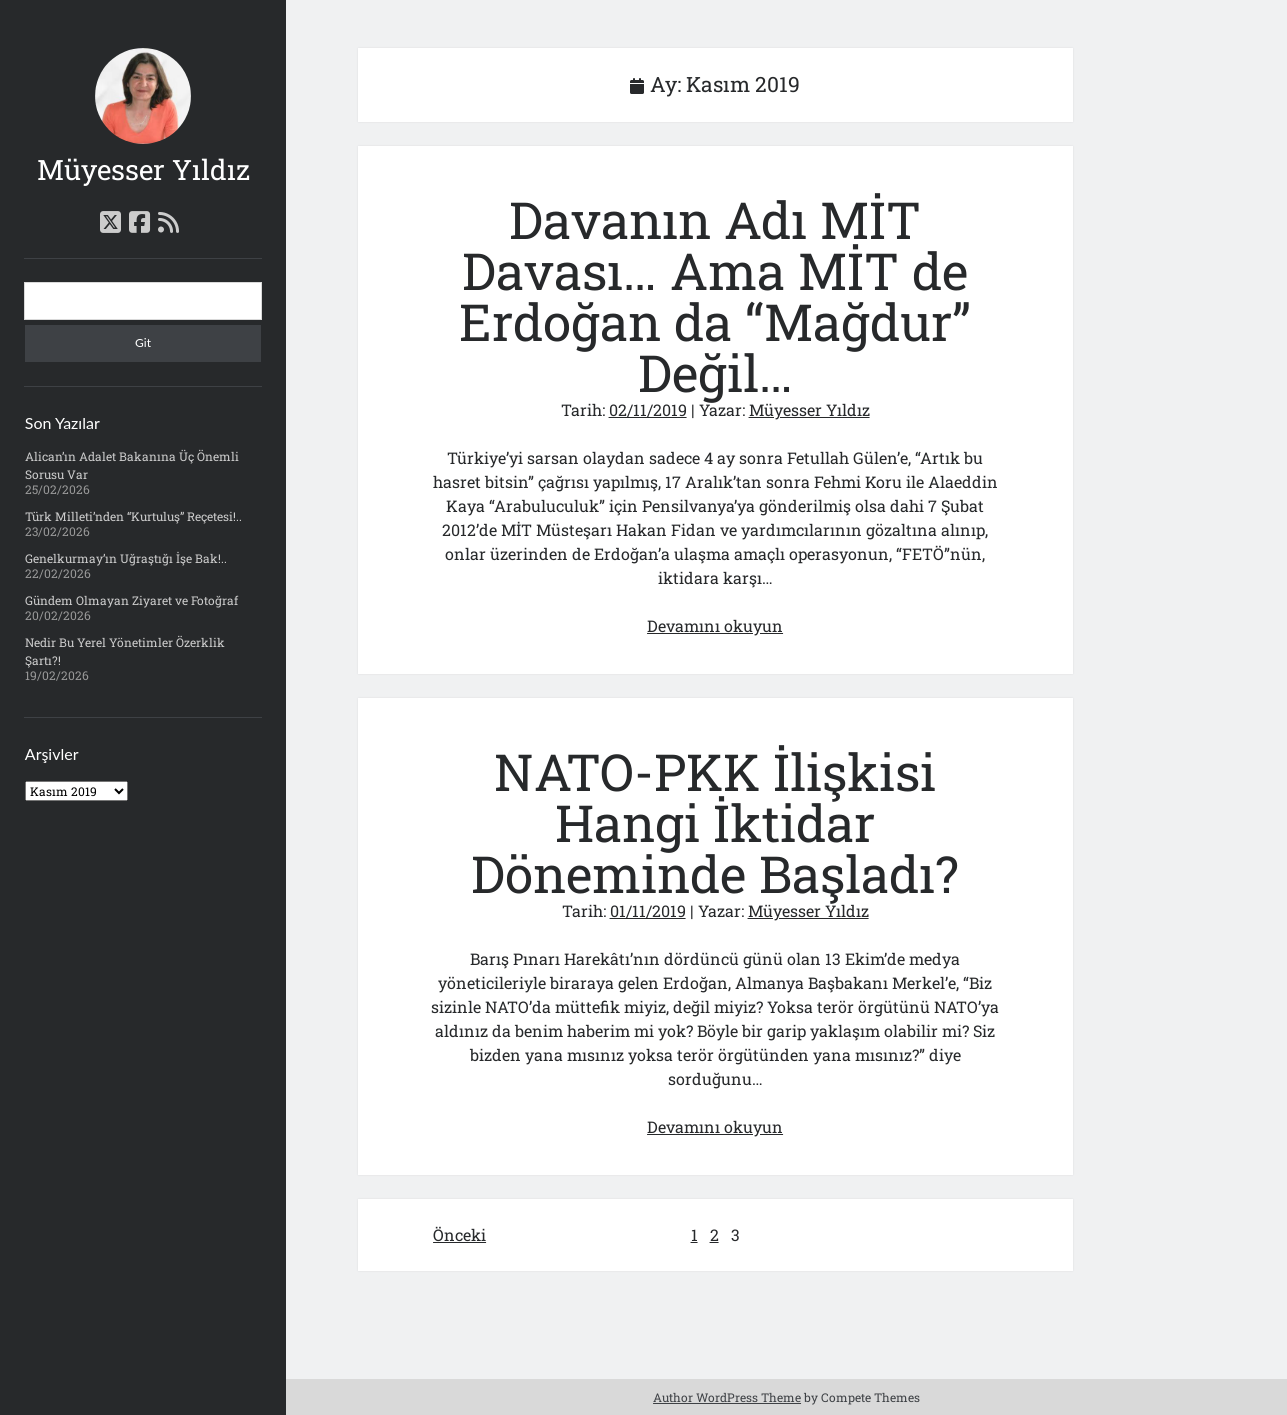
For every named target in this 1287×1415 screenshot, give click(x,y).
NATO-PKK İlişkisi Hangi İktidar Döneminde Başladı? (715, 822)
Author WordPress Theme (727, 1397)
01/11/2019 (648, 910)
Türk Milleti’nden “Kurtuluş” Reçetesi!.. (133, 516)
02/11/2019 (648, 409)
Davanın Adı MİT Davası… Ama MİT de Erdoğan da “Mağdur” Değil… (715, 296)
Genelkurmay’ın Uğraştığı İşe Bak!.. (126, 558)
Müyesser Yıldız (143, 169)
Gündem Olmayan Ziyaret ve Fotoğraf (131, 600)
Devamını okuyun (715, 625)
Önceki (459, 1234)
